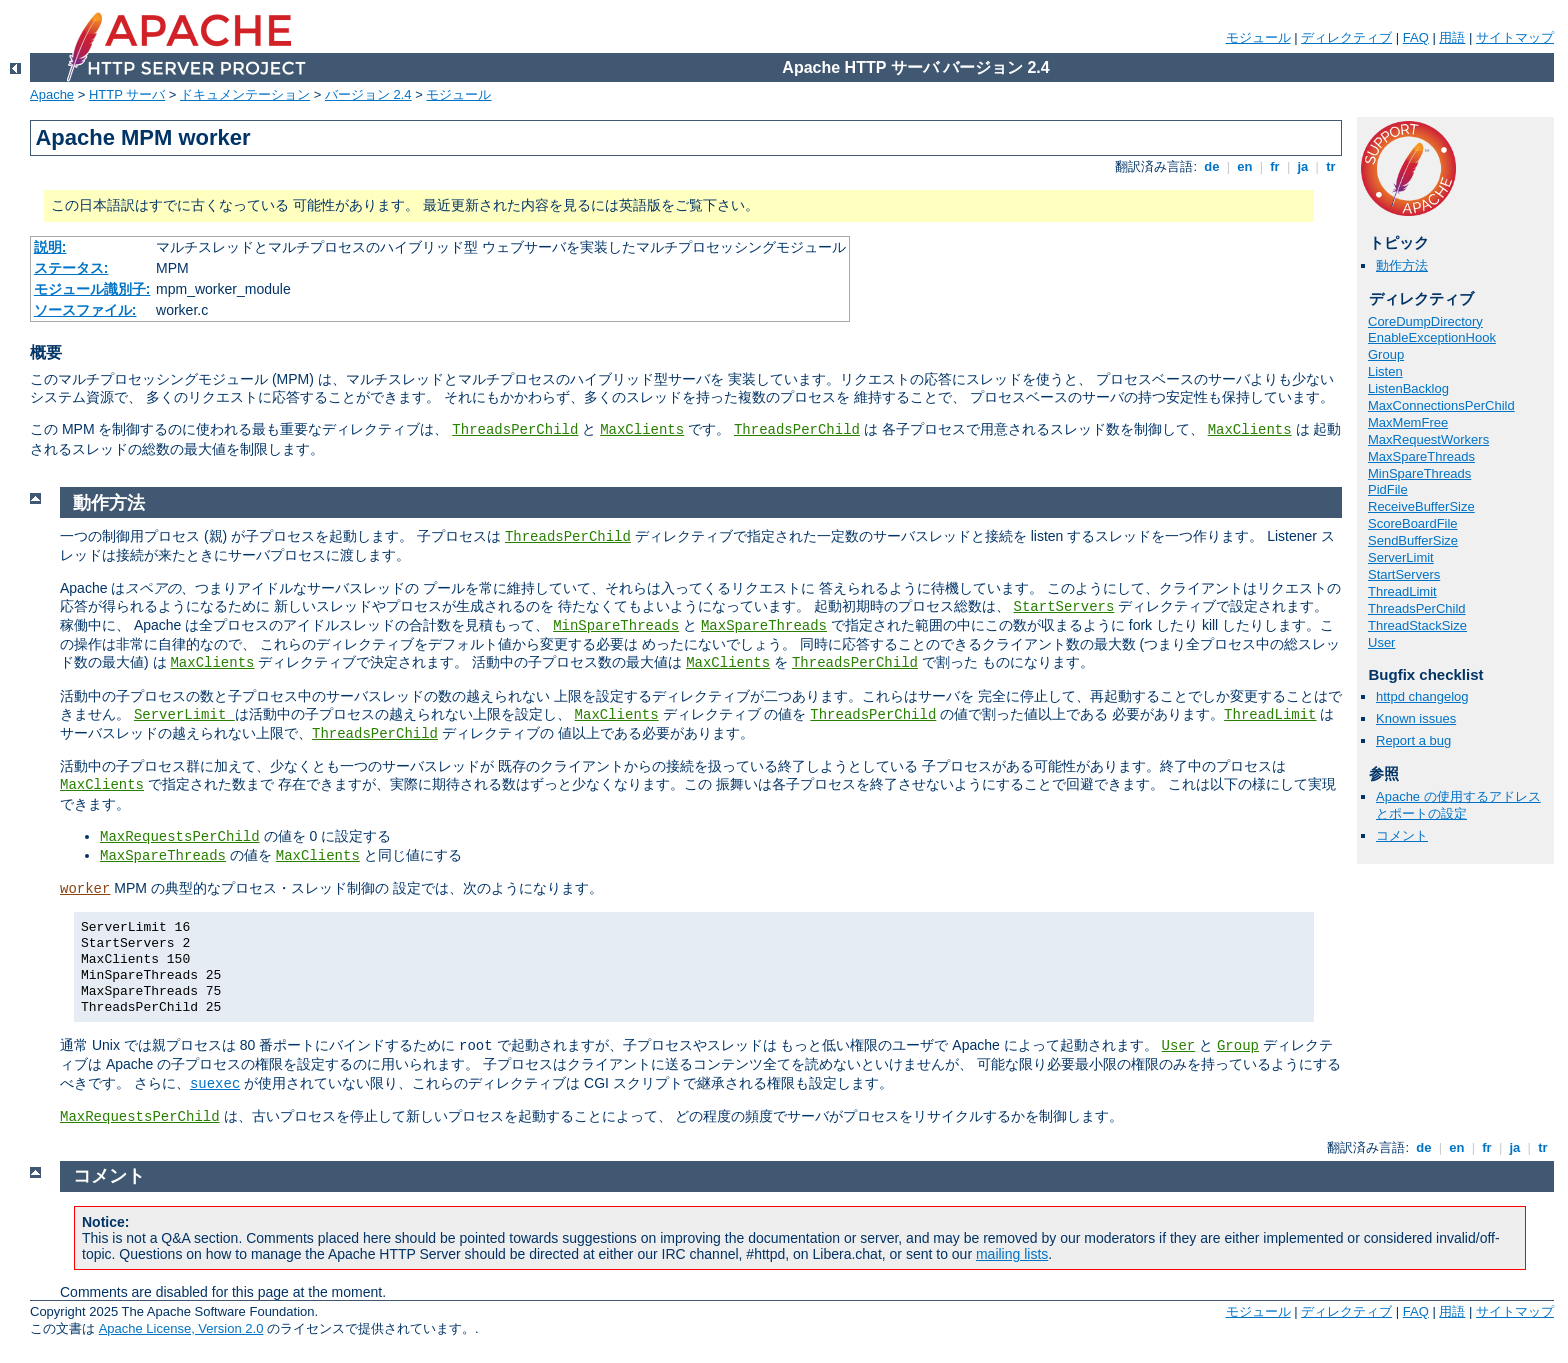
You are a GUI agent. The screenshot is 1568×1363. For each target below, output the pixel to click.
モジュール (1258, 37)
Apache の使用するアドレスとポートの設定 (1458, 805)
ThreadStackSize (1417, 625)
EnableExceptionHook (1432, 337)
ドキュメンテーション (245, 94)
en (1245, 166)
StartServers (1404, 574)
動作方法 (1402, 265)
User (1381, 642)
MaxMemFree (1408, 422)
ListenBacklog (1408, 388)
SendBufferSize (1413, 540)
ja (1303, 166)
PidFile (1388, 489)
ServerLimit (1401, 557)
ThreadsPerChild (515, 430)
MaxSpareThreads (1421, 456)
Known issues (1416, 718)
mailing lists (1012, 1254)
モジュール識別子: (92, 289)
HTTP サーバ (127, 94)
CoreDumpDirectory (1425, 321)
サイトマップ (1515, 37)
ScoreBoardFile (1413, 523)
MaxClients (642, 430)
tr (1331, 166)
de (1212, 166)
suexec (215, 1084)
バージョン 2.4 (368, 94)
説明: (50, 247)
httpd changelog (1422, 696)
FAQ (1416, 37)
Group (1386, 354)
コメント (1402, 835)
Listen (1385, 371)
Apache (52, 94)
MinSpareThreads (1419, 473)
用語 (1452, 37)
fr (1275, 166)
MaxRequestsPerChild (180, 837)
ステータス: (71, 268)
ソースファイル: (85, 310)
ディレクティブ (1346, 37)
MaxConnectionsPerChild (1441, 405)
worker (85, 889)
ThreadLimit (1402, 591)
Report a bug (1413, 740)
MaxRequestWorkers (1428, 439)
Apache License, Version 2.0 (181, 1328)
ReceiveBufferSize (1421, 506)
